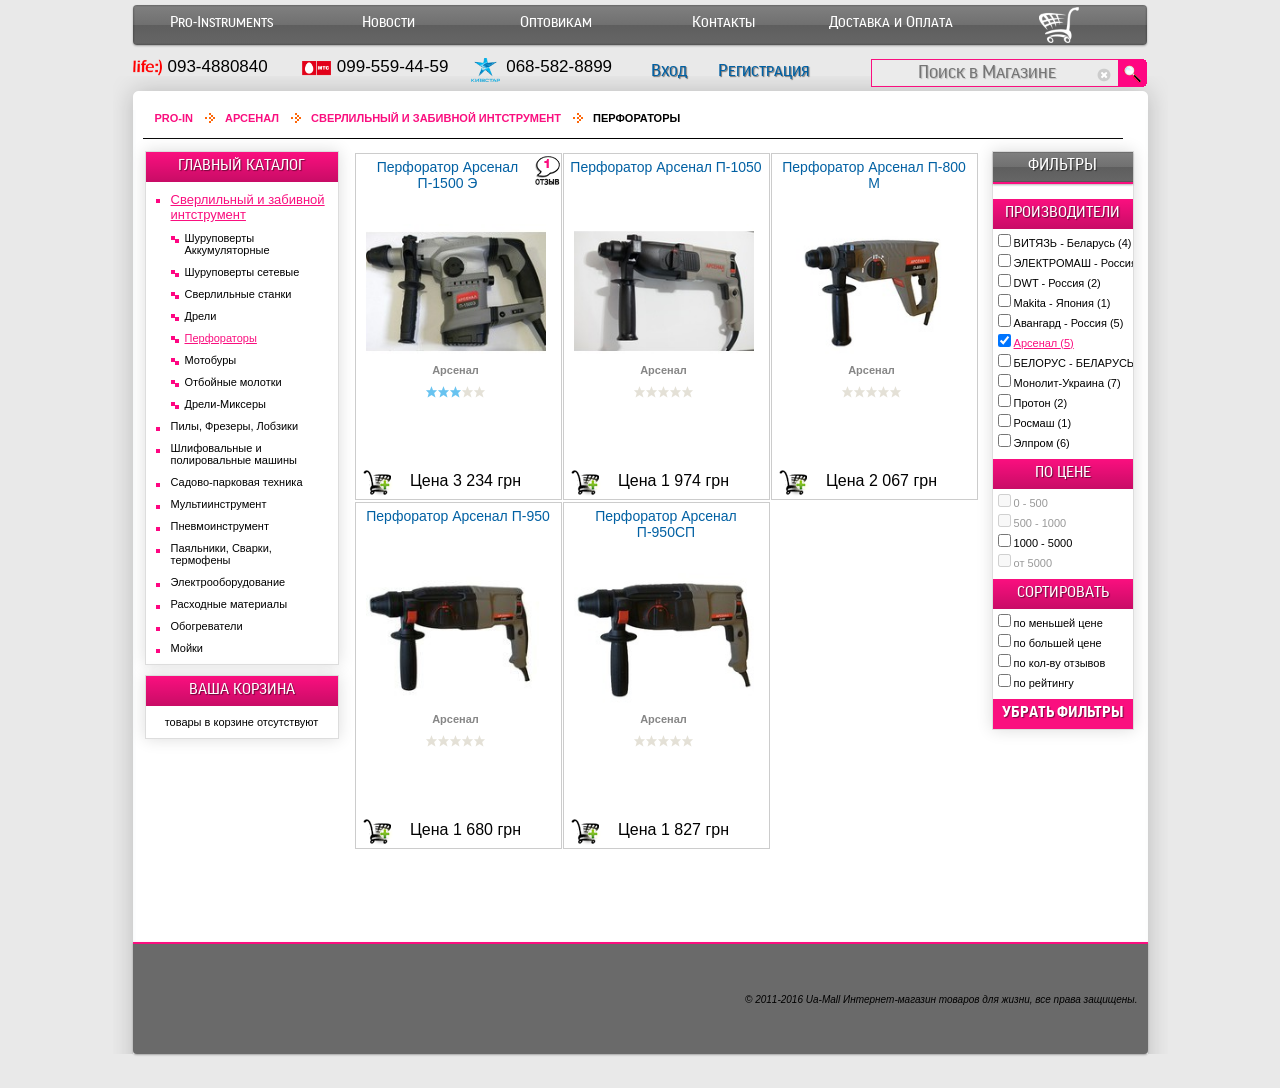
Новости (388, 22)
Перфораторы (221, 338)
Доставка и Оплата (891, 22)
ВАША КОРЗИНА (242, 689)
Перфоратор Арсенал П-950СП (666, 524)
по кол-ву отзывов (1060, 663)
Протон (1041, 403)
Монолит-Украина (1067, 383)
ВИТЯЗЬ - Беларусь (1073, 243)
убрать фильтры (1063, 712)
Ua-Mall (823, 999)
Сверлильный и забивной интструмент (436, 118)
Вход (669, 70)
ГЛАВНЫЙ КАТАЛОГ (241, 165)
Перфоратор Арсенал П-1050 (665, 167)
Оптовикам (556, 22)
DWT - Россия (1057, 283)
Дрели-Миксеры (225, 404)
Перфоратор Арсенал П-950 (458, 516)
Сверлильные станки (238, 294)
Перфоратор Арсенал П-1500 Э (448, 175)
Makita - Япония (1062, 303)
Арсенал (1044, 343)
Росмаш (1043, 423)
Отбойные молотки (233, 382)
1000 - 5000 (1043, 543)
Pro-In (174, 118)
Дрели (201, 316)
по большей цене (1058, 643)
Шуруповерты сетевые (242, 272)
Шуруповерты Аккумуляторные (227, 244)
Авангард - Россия (1069, 323)
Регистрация (763, 70)
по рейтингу (1044, 683)
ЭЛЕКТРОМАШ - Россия (1084, 263)
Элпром (1042, 443)
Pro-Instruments (221, 22)
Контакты (723, 22)
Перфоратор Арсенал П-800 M (874, 175)
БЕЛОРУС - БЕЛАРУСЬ (1082, 363)
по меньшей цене (1058, 623)
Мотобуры (211, 360)
